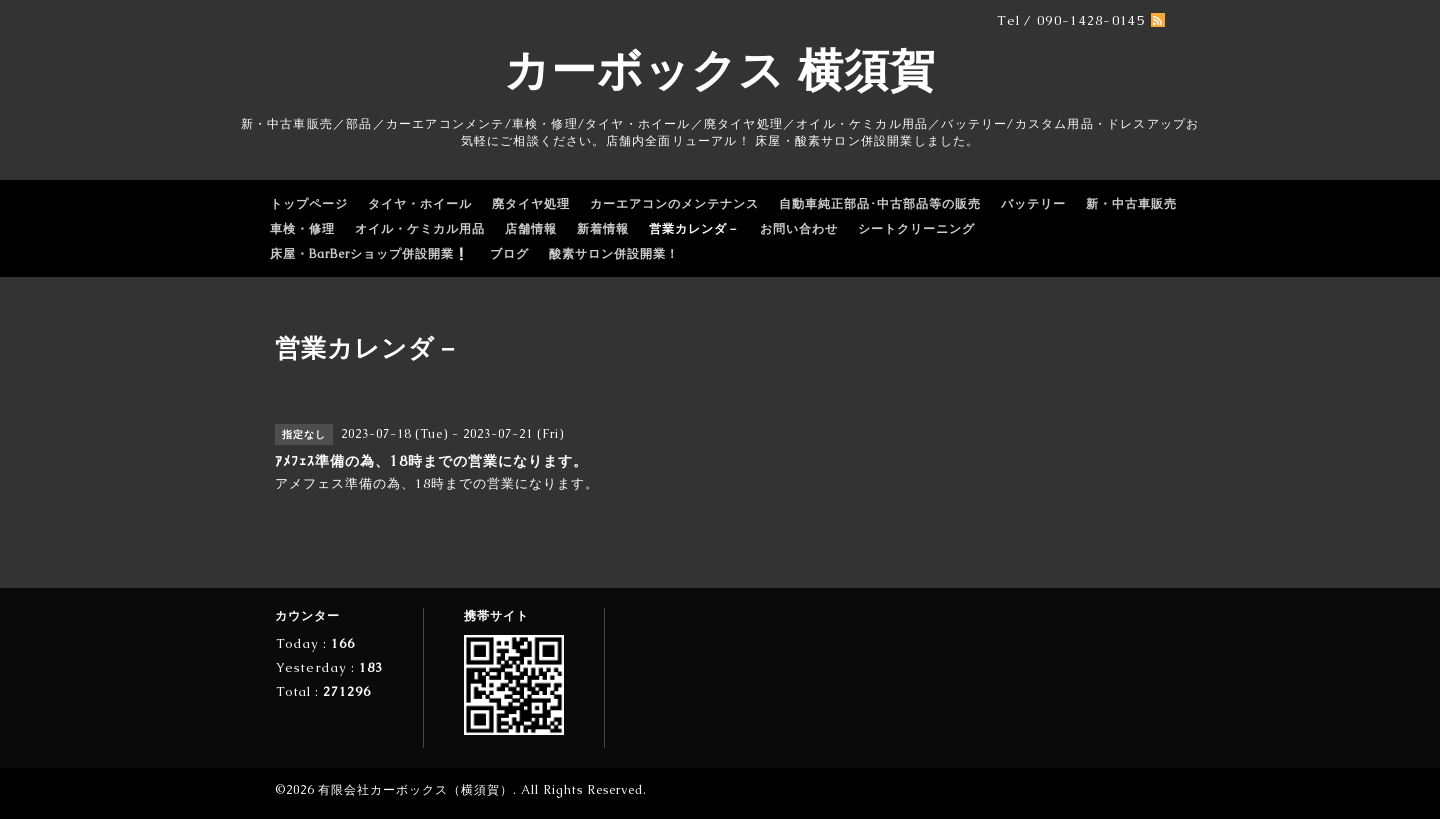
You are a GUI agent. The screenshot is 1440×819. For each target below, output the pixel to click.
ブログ (509, 254)
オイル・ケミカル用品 (420, 229)
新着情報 (603, 229)
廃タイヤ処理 (531, 204)
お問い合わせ (799, 229)
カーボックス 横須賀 (720, 70)
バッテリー (1033, 204)
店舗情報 (531, 229)
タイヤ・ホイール (420, 204)
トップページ (309, 204)
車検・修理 (302, 229)
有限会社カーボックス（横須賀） (415, 790)
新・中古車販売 (1131, 204)
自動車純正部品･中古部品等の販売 (880, 204)
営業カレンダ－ (694, 229)
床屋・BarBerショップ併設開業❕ (370, 254)
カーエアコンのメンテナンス (674, 204)
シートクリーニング (916, 229)
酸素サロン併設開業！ (614, 254)
